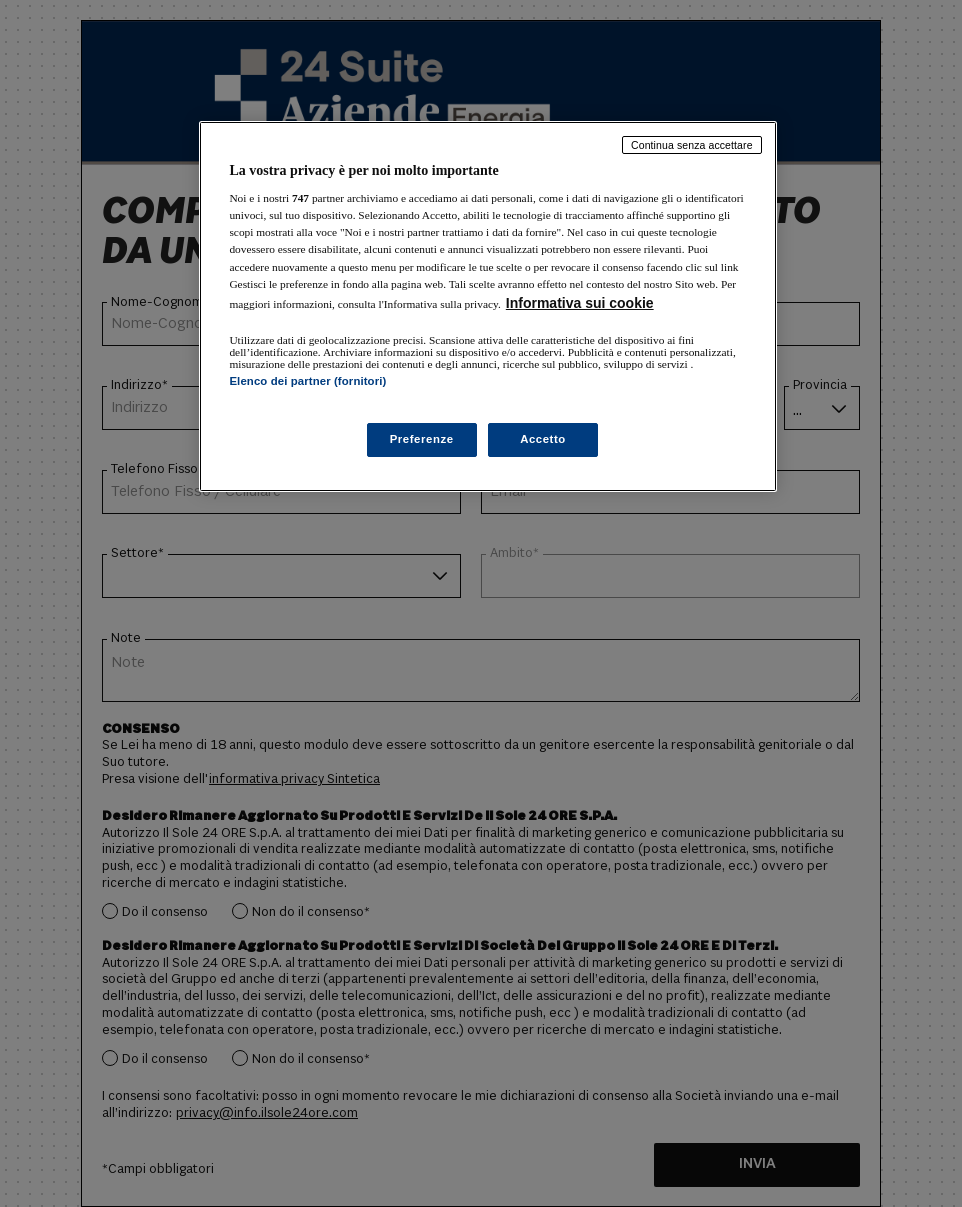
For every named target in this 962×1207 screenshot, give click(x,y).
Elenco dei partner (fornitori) (307, 381)
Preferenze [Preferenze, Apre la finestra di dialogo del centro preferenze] (422, 439)
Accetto (543, 439)
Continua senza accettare (692, 145)
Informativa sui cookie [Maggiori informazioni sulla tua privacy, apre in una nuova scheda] (580, 303)
